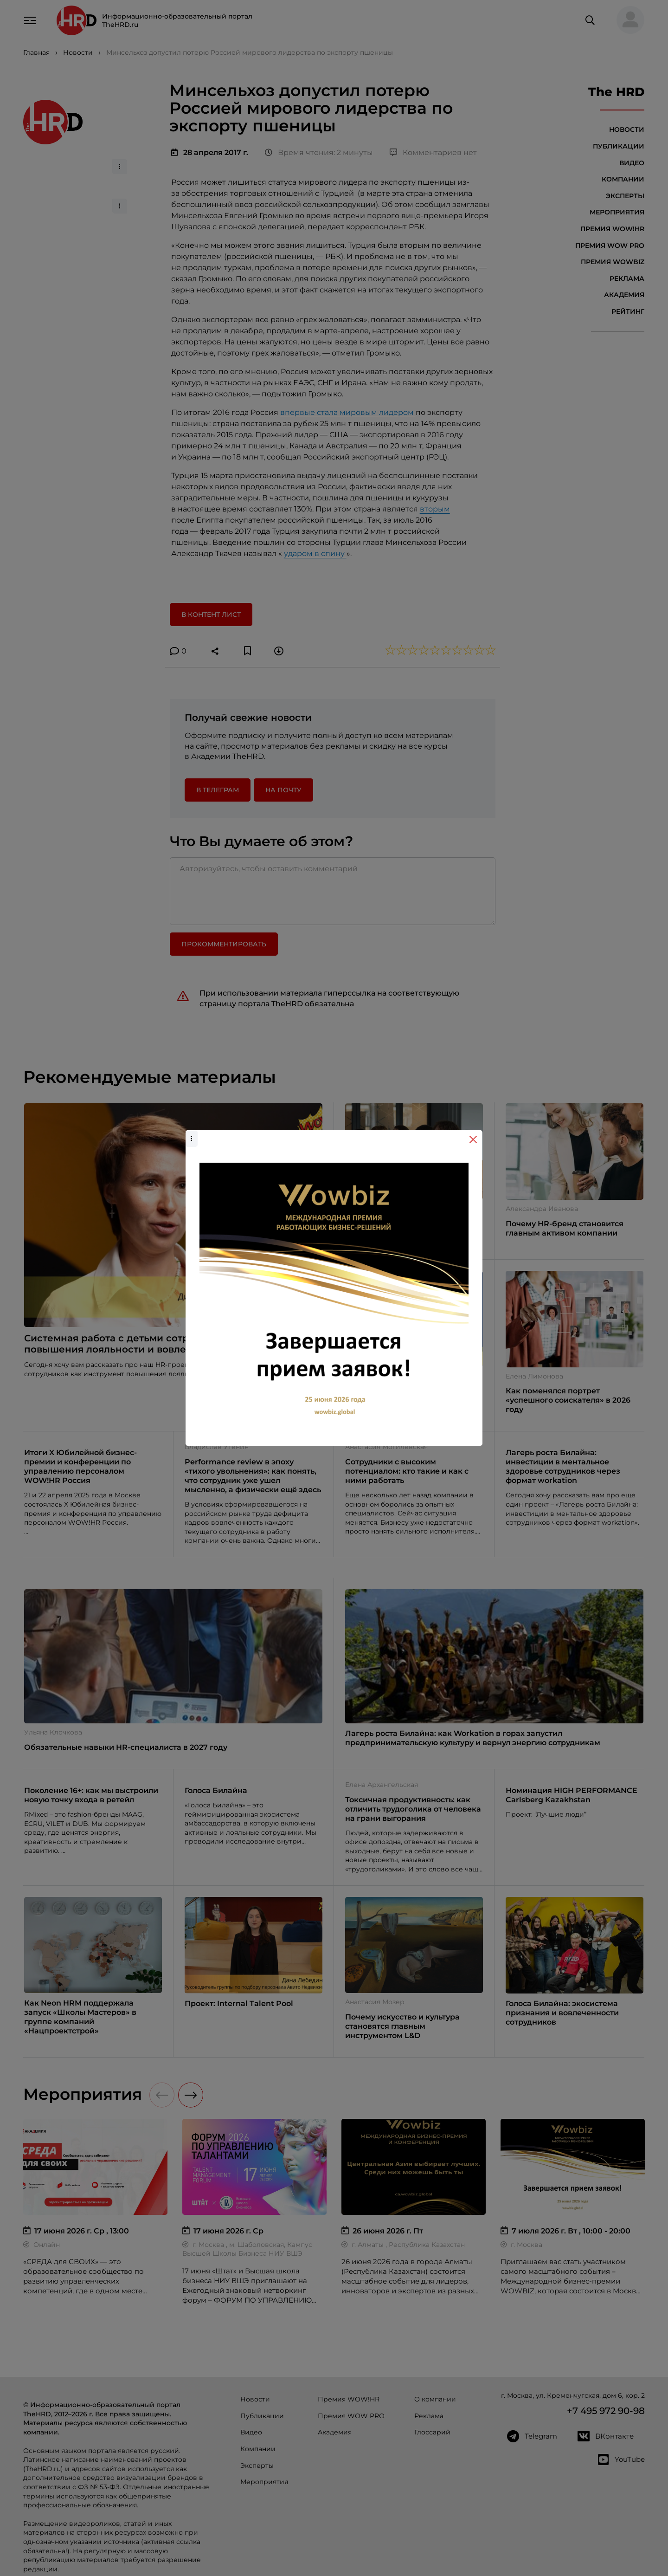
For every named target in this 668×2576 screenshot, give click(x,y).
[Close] (473, 1139)
